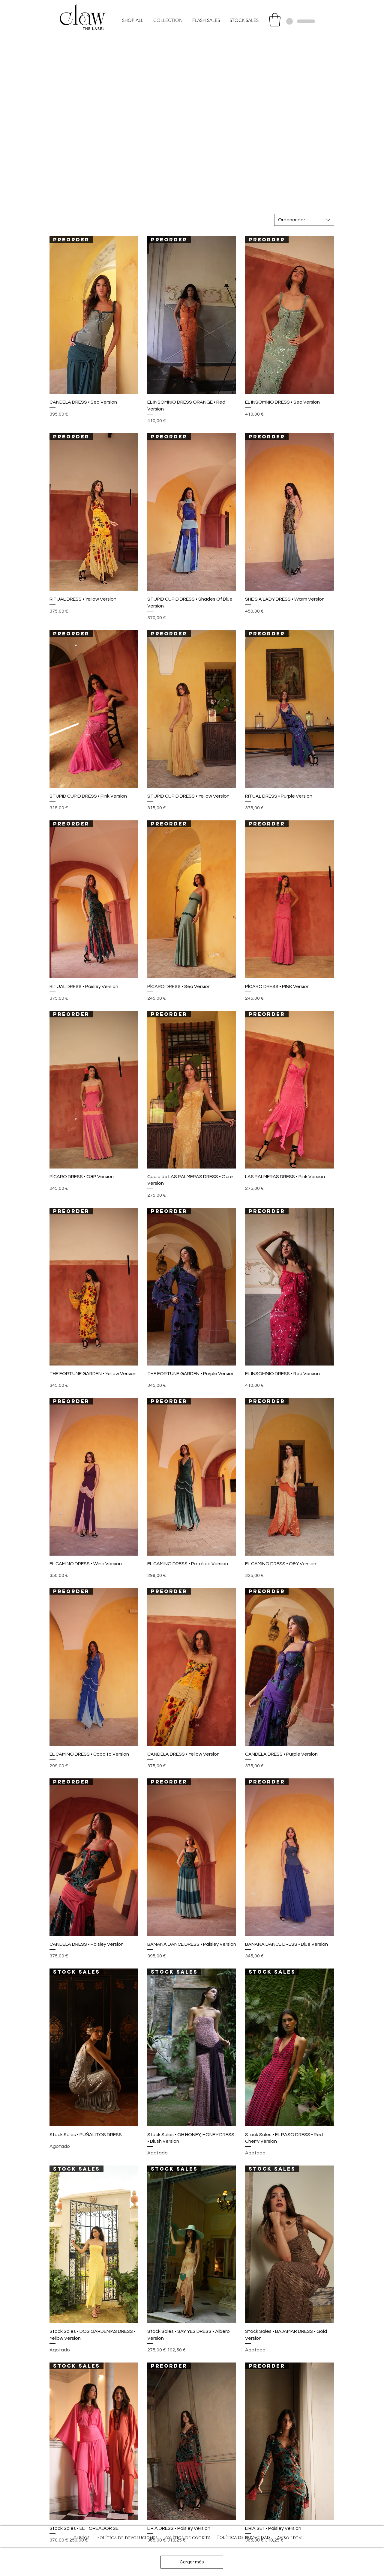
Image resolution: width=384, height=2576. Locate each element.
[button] (274, 19)
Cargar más (192, 2562)
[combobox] (304, 220)
